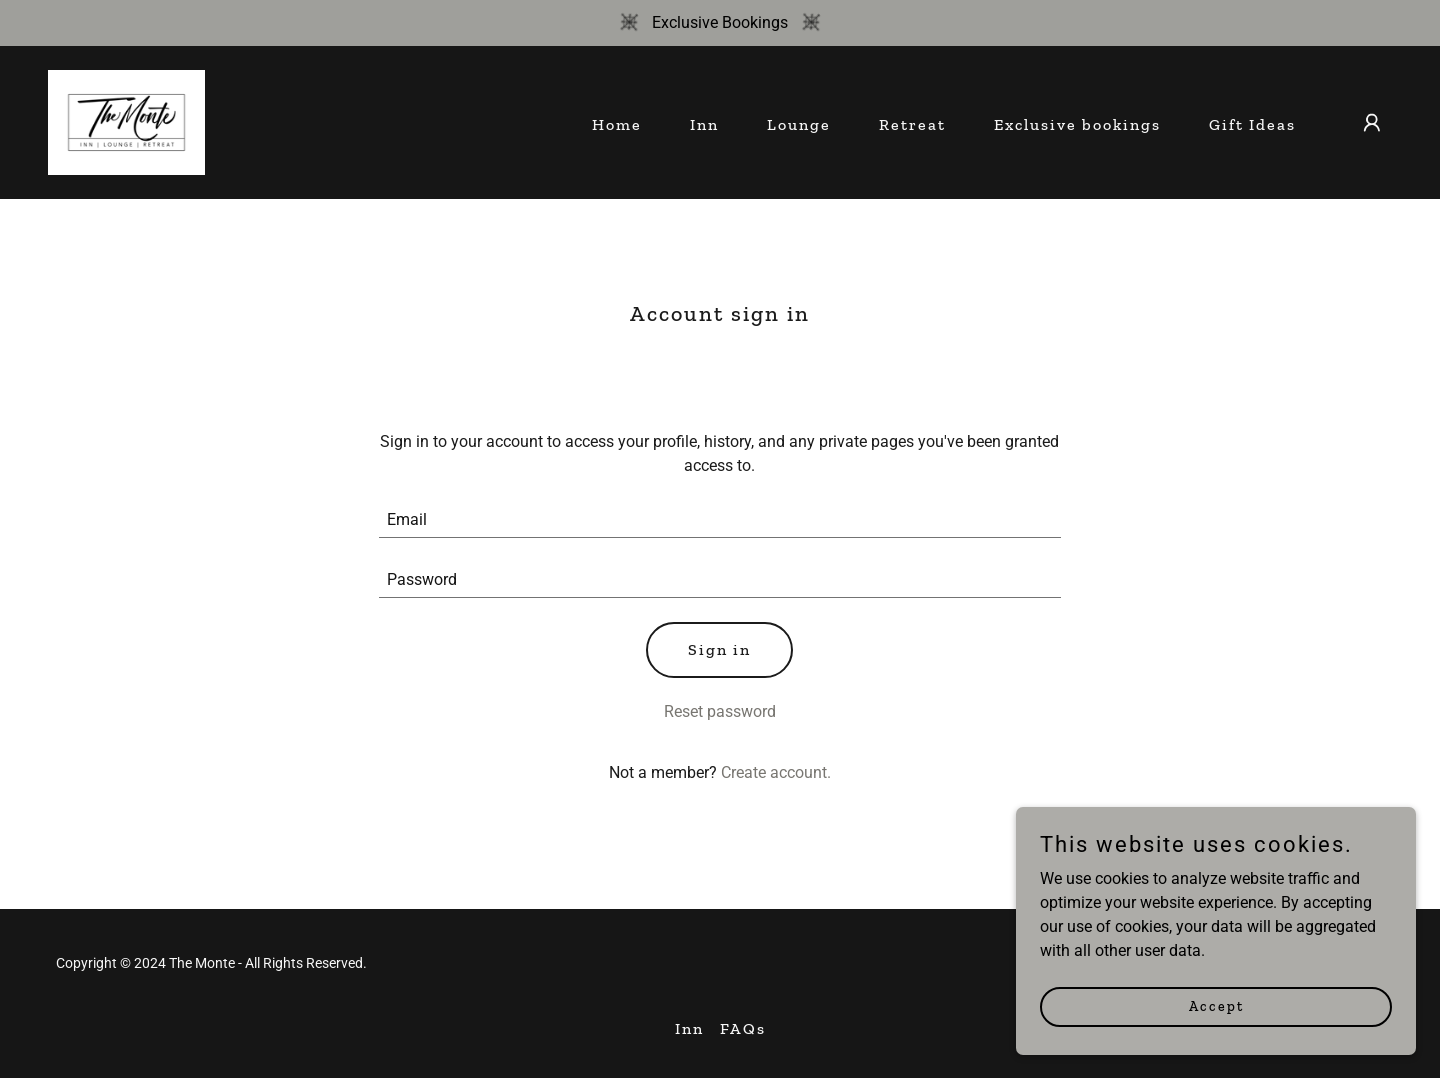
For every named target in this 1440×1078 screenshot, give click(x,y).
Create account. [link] (776, 772)
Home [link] (617, 124)
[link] (126, 121)
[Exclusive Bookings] (720, 23)
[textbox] (720, 520)
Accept (1216, 1020)
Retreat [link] (912, 124)
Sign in (719, 649)
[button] (1372, 123)
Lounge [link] (799, 124)
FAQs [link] (743, 1028)
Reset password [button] (720, 711)
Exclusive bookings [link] (1077, 124)
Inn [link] (704, 124)
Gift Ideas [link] (1252, 124)
